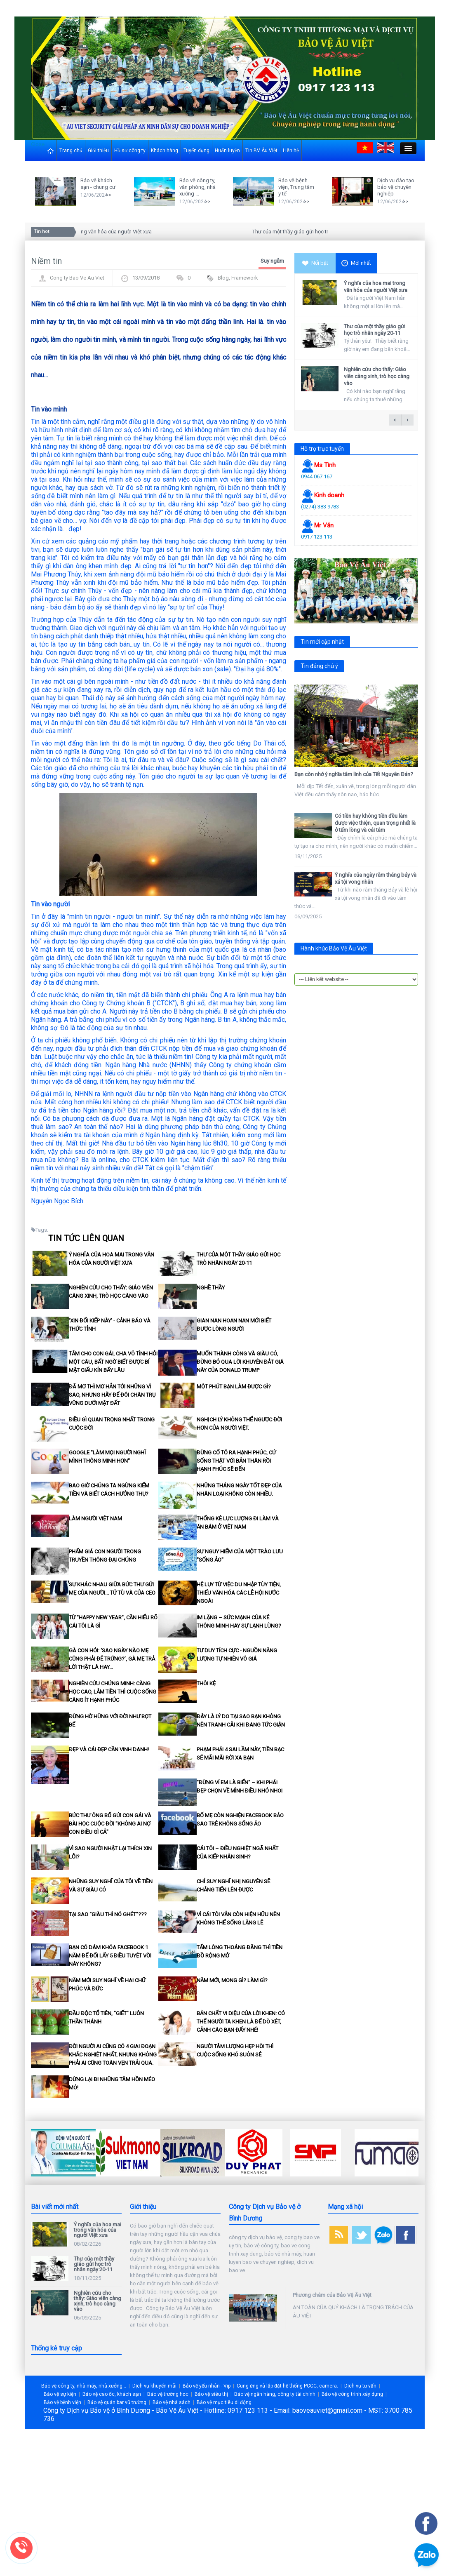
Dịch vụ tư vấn (360, 2386)
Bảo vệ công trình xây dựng (352, 2394)
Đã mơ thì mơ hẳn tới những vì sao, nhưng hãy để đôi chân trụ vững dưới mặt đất (112, 1394)
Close (38, 144)
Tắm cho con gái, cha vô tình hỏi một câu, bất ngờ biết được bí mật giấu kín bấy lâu (113, 1361)
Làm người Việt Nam (95, 1518)
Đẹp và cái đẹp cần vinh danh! (109, 1749)
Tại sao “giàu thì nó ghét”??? (108, 1914)
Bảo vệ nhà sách (171, 2402)
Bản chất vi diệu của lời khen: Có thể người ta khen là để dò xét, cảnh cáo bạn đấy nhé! (241, 2021)
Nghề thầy (211, 1287)
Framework (244, 278)
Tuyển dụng (196, 150)
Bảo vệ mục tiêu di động (224, 2402)
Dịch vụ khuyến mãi (154, 2386)
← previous (395, 420)
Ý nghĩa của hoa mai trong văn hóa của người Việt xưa (91, 231)
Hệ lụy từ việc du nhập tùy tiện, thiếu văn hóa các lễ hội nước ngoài (239, 1592)
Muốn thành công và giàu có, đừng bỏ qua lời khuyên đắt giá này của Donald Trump (240, 1361)
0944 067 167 (316, 476)
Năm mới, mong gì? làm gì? (232, 1980)
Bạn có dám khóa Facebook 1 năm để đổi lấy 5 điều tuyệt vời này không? (110, 1955)
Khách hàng (164, 150)
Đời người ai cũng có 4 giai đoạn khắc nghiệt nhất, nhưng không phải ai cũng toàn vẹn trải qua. (113, 2054)
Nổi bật (315, 263)
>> (108, 195)
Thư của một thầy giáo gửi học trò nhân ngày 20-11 (314, 231)
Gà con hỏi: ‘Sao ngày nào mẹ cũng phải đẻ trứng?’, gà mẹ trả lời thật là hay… (112, 1658)
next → (407, 420)
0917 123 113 (316, 537)
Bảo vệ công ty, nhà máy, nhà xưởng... (83, 2386)
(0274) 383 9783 (320, 506)
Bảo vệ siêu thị (211, 2394)
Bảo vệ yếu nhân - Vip (206, 2386)
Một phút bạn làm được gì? (234, 1386)
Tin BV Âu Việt (261, 150)
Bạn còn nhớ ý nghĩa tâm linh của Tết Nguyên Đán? (353, 774)
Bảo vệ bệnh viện (62, 2402)
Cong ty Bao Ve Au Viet (77, 278)
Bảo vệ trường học (167, 2394)
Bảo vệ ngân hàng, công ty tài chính (274, 2394)
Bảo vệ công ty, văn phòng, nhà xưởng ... (197, 187)
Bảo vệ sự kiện (60, 2394)
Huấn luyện (227, 150)
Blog (223, 278)
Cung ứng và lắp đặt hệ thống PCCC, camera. (287, 2386)
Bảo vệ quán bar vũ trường (116, 2402)
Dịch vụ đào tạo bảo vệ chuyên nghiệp (395, 187)
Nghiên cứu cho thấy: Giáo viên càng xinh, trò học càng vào (376, 376)
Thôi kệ (206, 1683)
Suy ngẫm (272, 261)
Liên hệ (291, 150)
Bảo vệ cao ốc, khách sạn (111, 2394)
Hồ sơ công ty (130, 150)
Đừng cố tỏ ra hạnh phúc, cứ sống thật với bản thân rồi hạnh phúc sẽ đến (236, 1460)
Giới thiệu (98, 150)
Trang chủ (70, 150)
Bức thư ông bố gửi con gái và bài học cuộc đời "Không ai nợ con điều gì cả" (110, 1823)
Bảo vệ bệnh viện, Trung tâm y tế (296, 187)
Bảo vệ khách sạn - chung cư (97, 183)
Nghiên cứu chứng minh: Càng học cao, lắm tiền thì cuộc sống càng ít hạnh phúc (112, 1691)
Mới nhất (356, 263)
